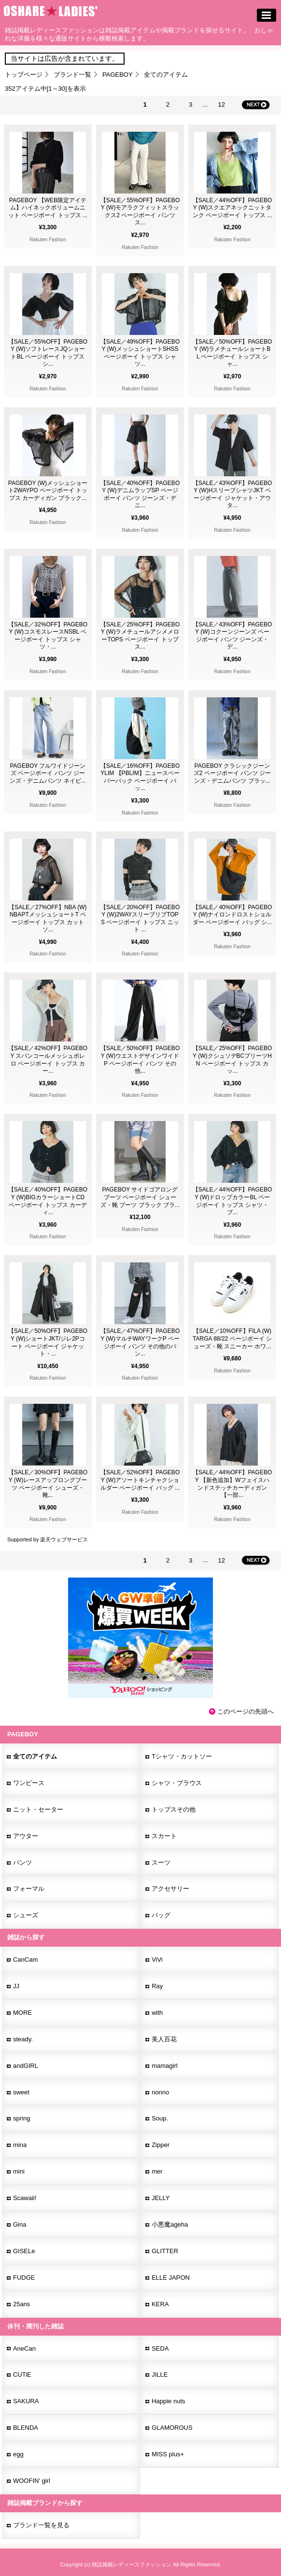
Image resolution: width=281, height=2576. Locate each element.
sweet (21, 2092)
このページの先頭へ (245, 1711)
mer (157, 2171)
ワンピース (28, 1783)
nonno (160, 2092)
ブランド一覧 (72, 74)
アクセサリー (170, 1888)
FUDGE (24, 2277)
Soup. (160, 2118)
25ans (21, 2304)
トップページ (23, 74)
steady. (23, 2039)
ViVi (157, 1959)
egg (18, 2454)
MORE (22, 2012)
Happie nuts (168, 2401)
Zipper (160, 2144)
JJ (16, 1986)
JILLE (160, 2374)
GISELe (24, 2251)
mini (19, 2171)
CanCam (25, 1959)
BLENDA (25, 2427)
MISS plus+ (168, 2454)
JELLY (160, 2198)
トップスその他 (174, 1809)
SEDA (160, 2348)
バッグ (161, 1915)
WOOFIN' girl (31, 2480)
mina (20, 2144)
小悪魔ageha (170, 2224)
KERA (160, 2304)
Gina (19, 2224)
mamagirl (164, 2065)
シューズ (25, 1915)
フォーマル (28, 1888)
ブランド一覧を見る (41, 2525)
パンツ (22, 1862)
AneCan (24, 2348)
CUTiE (22, 2374)
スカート (164, 1836)
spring (21, 2118)
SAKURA (26, 2401)
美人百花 (164, 2039)
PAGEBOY (117, 74)
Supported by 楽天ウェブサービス (47, 1539)
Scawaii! (24, 2198)
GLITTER (165, 2251)
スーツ (161, 1862)
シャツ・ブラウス (177, 1783)
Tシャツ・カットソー (182, 1756)
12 (221, 104)
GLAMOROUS (172, 2427)
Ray (157, 1986)
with (157, 2012)
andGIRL (25, 2065)
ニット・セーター (38, 1809)
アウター (25, 1836)
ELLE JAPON (171, 2277)
